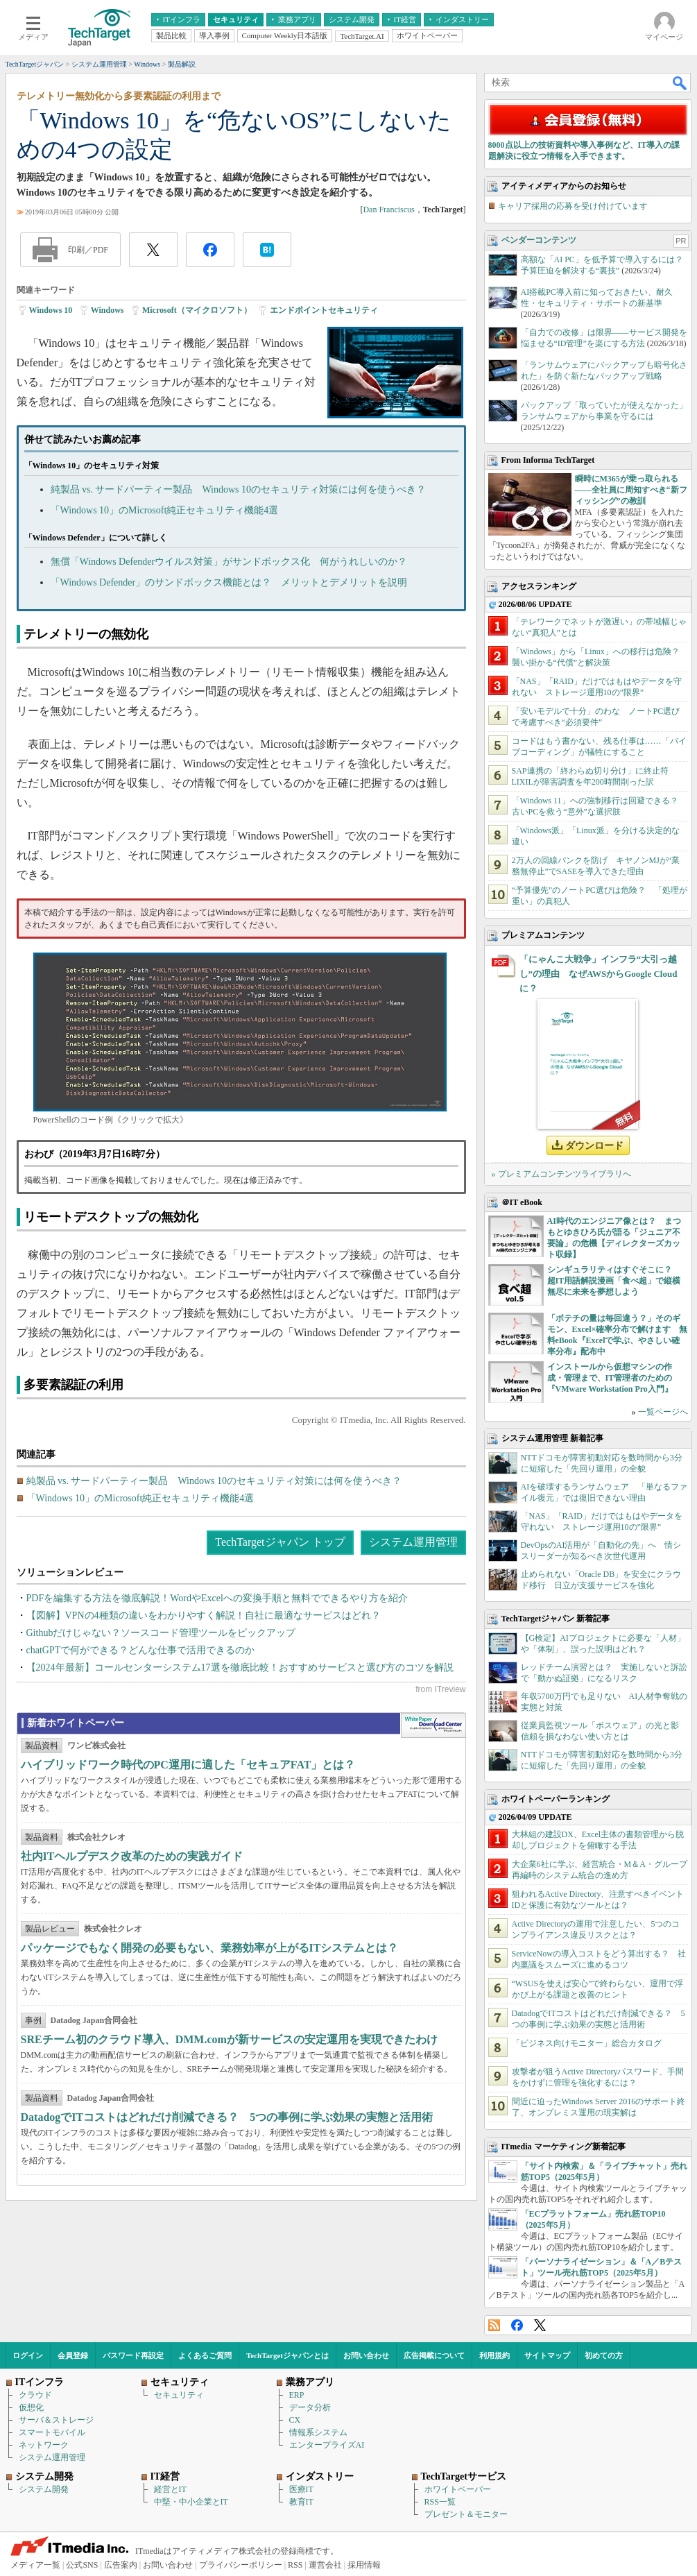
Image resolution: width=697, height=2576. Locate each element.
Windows (107, 310)
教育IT (301, 2502)
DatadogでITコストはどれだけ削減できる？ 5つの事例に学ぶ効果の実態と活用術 (227, 2117)
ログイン (27, 2355)
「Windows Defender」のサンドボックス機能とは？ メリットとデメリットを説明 (229, 582)
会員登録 (73, 2355)
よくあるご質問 (205, 2355)
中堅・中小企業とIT (191, 2502)
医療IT (301, 2489)
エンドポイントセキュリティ (324, 310)
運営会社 (325, 2565)
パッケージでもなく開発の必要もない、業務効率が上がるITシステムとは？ (210, 1948)
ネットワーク (44, 2445)
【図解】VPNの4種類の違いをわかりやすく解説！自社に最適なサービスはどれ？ (203, 1615)
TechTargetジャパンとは (287, 2355)
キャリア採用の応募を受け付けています (573, 206)
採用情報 (364, 2565)
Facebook (517, 2325)
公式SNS (82, 2565)
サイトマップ (547, 2355)
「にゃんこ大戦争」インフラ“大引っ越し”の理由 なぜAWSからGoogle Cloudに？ (598, 973)
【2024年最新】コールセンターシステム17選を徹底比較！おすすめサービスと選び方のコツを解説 (240, 1667)
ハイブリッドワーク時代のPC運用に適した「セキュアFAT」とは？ (188, 1765)
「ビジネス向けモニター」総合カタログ (587, 2043)
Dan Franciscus (388, 209)
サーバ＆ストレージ (56, 2420)
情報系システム (318, 2432)
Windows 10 (51, 310)
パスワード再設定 (133, 2355)
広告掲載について (434, 2355)
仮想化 (31, 2407)
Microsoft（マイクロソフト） (197, 310)
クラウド (35, 2395)
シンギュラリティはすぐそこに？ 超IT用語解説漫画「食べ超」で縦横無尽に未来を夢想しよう (614, 1281)
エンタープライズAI (327, 2445)
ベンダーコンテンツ (538, 240)
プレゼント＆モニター (466, 2514)
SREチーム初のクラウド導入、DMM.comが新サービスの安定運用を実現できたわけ (229, 2039)
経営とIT (170, 2489)
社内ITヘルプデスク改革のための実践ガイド (132, 1856)
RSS (494, 2325)
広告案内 (120, 2565)
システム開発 (44, 2489)
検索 (680, 82)
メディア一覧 (35, 2565)
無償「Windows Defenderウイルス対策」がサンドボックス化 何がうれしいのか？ (229, 561)
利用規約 (494, 2355)
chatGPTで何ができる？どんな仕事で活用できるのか (140, 1650)
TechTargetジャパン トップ (280, 1542)
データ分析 (310, 2407)
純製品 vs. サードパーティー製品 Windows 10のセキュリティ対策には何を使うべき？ (239, 489)
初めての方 (604, 2355)
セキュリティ (179, 2395)
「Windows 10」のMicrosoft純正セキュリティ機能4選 (165, 510)
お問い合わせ (366, 2355)
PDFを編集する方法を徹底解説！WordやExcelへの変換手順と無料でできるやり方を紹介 (217, 1598)
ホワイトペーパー (457, 2489)
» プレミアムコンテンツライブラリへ (561, 1174)
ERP (296, 2395)
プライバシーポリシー (240, 2565)
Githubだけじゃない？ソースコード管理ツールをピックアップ (161, 1633)
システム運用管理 (413, 1542)
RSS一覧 (440, 2502)
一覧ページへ (663, 1412)
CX (295, 2420)
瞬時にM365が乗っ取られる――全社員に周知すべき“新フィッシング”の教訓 (631, 490)
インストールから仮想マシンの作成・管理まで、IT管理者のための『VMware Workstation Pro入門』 (610, 1378)
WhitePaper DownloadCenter (433, 1725)
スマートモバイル (52, 2432)
